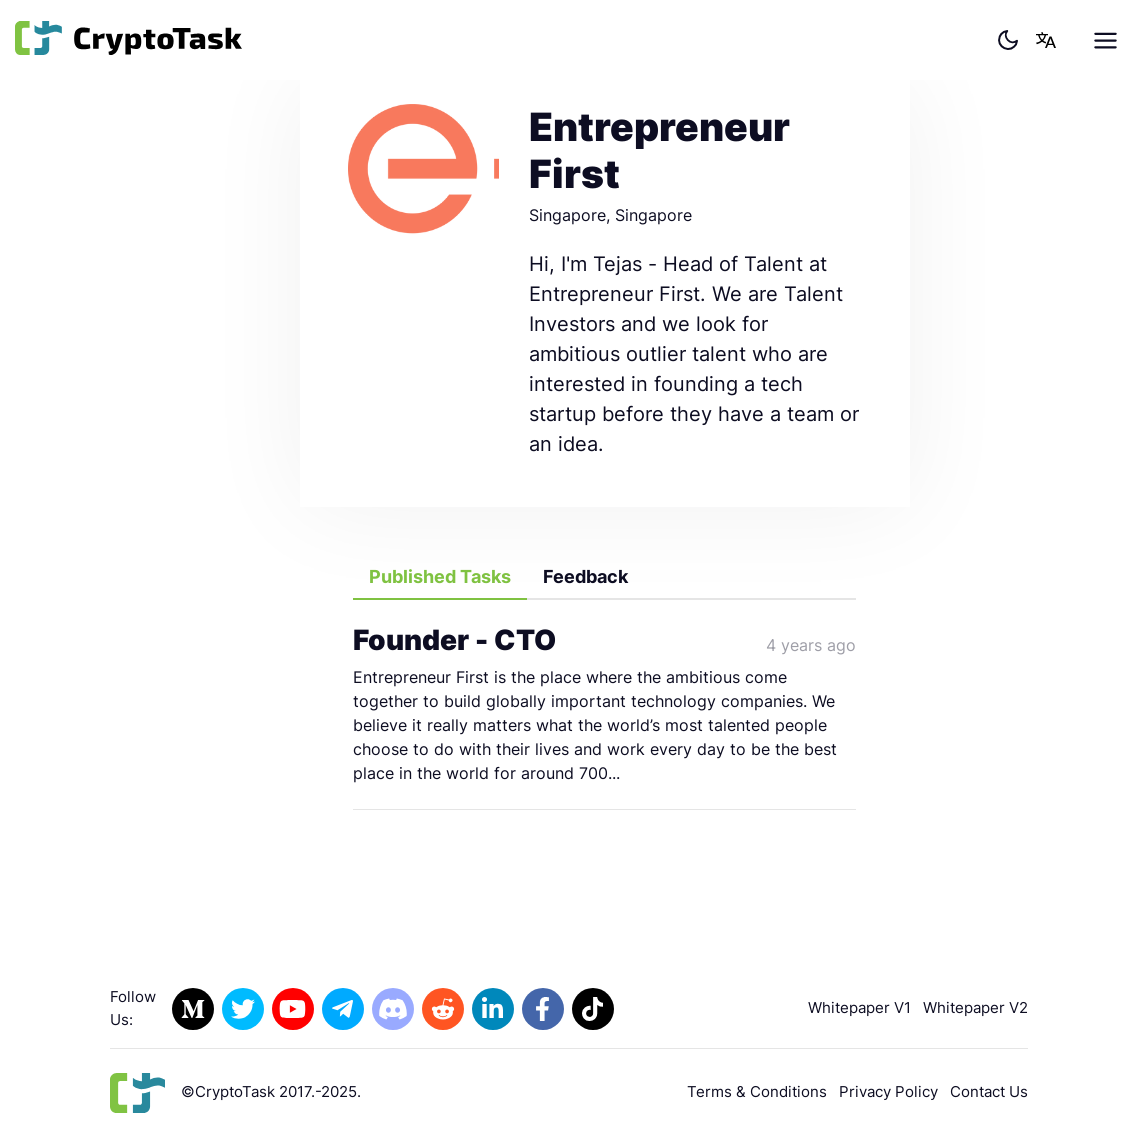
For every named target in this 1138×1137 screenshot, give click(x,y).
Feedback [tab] (585, 576)
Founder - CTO (454, 640)
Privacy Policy (888, 1091)
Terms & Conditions (757, 1091)
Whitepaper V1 (859, 1007)
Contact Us (989, 1091)
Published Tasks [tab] (440, 576)
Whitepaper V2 (975, 1007)
